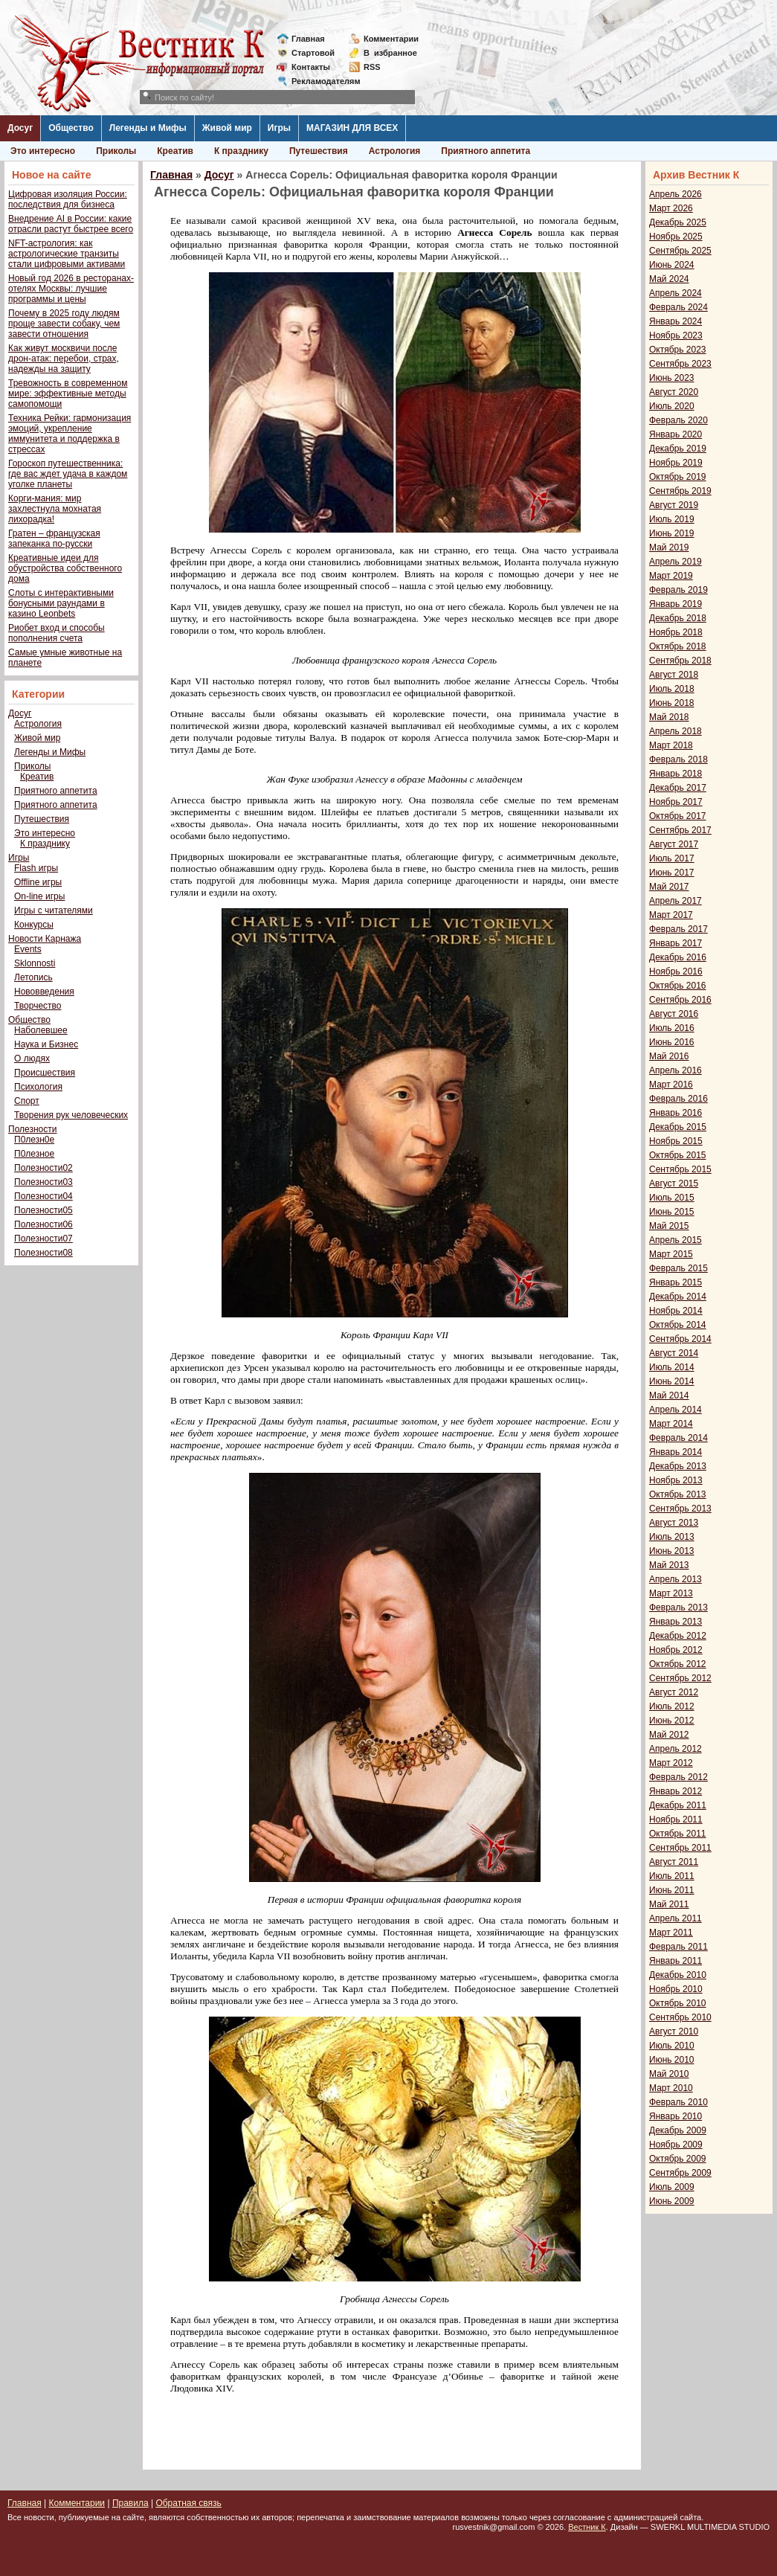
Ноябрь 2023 (676, 335)
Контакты (310, 66)
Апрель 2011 (675, 1918)
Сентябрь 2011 (680, 1848)
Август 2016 (673, 1014)
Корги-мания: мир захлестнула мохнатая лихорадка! (54, 508)
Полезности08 (43, 1252)
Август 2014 (673, 1353)
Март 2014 (671, 1424)
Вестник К (587, 2526)
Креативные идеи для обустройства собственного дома (65, 568)
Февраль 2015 (678, 1268)
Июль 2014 (671, 1367)
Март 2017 (671, 915)
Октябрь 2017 (677, 816)
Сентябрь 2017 (680, 830)
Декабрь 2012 (677, 1636)
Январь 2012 (675, 1791)
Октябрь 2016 (677, 985)
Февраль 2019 (678, 590)
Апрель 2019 (675, 561)
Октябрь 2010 (677, 2003)
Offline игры (38, 882)
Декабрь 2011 (677, 1805)
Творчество (37, 1005)
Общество (71, 128)
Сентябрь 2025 (680, 250)
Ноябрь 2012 (676, 1650)
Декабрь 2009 (677, 2130)
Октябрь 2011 (677, 1833)
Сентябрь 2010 (680, 2017)
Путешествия (318, 151)
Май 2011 (669, 1904)
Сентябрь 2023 (680, 364)
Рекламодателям (320, 81)
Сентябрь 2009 (680, 2173)
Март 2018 (671, 745)
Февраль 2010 (678, 2102)
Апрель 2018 (675, 731)
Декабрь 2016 (677, 957)
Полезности (32, 1129)
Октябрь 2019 (677, 477)
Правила (130, 2503)
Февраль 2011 (678, 1946)
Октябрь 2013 (677, 1494)
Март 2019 (671, 576)
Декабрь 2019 (677, 448)
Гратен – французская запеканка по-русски (54, 538)
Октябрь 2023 (677, 349)
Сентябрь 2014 (680, 1339)
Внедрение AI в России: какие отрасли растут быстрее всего (70, 223)
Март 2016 (671, 1084)
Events (28, 949)
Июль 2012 (671, 1706)
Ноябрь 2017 (676, 802)
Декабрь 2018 (677, 618)
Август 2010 (673, 2031)
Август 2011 (673, 1862)
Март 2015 (671, 1254)
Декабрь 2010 (677, 1975)
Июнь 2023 (671, 378)
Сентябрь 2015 (680, 1169)
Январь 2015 (675, 1282)
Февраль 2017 (678, 929)
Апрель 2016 (675, 1070)
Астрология (395, 151)
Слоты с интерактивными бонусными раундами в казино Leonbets (61, 603)
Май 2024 (669, 279)
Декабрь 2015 (677, 1127)
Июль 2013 (671, 1537)
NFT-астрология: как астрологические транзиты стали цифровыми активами (66, 253)
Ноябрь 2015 (676, 1141)
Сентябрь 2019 (680, 491)
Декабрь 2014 (677, 1296)
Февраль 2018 (678, 759)
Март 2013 (671, 1593)
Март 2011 (671, 1932)
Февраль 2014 (678, 1438)
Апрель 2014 (675, 1409)
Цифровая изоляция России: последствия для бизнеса (67, 199)
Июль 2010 (671, 2045)
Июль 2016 (671, 1028)
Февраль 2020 (678, 420)
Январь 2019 (675, 604)
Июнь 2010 (671, 2060)
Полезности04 (43, 1196)
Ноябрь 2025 (676, 236)
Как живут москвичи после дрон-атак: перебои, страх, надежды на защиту (63, 358)
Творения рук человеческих (71, 1115)
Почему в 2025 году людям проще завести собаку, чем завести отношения (64, 323)
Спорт (26, 1101)
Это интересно (42, 151)
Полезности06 (43, 1224)
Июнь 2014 (671, 1381)
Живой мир (227, 128)
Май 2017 (669, 886)
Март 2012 (671, 1763)
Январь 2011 (675, 1961)
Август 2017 (673, 844)
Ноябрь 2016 (676, 971)
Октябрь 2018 (677, 646)
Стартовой (313, 52)
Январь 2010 (675, 2116)
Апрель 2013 (675, 1579)
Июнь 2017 (671, 872)
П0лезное (34, 1154)
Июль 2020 (671, 406)
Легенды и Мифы (148, 128)
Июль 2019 (671, 519)
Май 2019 (669, 547)
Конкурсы (34, 924)
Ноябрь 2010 (676, 1989)
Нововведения (44, 991)
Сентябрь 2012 (680, 1678)
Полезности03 (43, 1182)
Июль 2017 (671, 858)
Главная (308, 38)
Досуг (20, 128)
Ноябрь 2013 (676, 1480)
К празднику (241, 151)
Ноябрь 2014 (676, 1310)
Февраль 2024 (678, 307)
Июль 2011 (671, 1876)
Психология (38, 1087)
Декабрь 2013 (677, 1466)
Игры (279, 128)
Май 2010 (669, 2074)
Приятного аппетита (485, 151)
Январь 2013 (675, 1621)
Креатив (175, 151)
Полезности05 (43, 1210)
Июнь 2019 (671, 533)
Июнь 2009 (671, 2201)
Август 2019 (673, 505)
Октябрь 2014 (677, 1325)
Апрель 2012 (675, 1749)
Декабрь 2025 (677, 222)
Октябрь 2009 (677, 2158)
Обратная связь (188, 2503)
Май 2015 (669, 1226)
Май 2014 (669, 1395)
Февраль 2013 (678, 1607)
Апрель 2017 (675, 901)
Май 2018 (669, 717)
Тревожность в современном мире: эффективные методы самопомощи (68, 393)
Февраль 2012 (678, 1777)
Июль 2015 (671, 1197)
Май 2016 (669, 1056)
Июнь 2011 (671, 1890)
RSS (372, 66)
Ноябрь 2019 (676, 462)
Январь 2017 (675, 943)
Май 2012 (669, 1734)
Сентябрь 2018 (680, 660)
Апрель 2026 (675, 194)
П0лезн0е (34, 1139)
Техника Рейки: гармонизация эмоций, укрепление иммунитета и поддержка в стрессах (69, 434)
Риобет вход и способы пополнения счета (56, 633)
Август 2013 (673, 1522)
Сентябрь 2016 (680, 1000)
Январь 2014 (675, 1452)
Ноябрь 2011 (676, 1819)
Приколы (116, 151)
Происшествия (44, 1072)
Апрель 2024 (675, 293)
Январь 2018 (675, 773)
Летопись (33, 977)
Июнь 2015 (671, 1212)
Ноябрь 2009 (676, 2144)
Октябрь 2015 (677, 1155)
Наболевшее (41, 1030)
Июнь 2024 (671, 265)
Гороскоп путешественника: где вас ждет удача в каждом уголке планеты (67, 473)
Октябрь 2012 (677, 1664)
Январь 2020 (675, 434)
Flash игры (36, 868)
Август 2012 (673, 1692)
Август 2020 (673, 392)
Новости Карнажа (44, 939)
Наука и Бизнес (46, 1044)
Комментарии (391, 38)
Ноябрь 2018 (676, 632)
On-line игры (39, 896)
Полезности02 (43, 1168)
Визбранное (390, 52)
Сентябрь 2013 (680, 1508)
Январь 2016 (675, 1113)
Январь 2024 (675, 321)
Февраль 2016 (678, 1098)
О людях (32, 1058)
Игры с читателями (53, 910)
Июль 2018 (671, 689)
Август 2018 (673, 674)
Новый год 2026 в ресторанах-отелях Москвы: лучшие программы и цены (71, 288)
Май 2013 (669, 1565)
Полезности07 (43, 1238)
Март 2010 (671, 2088)
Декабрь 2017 (677, 788)
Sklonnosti (34, 963)
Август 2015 (673, 1183)
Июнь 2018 (671, 703)
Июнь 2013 (671, 1551)
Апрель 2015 (675, 1240)
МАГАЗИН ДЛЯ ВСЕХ (352, 128)
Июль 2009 (671, 2187)
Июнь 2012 (671, 1720)
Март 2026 (671, 208)
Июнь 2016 (671, 1042)
